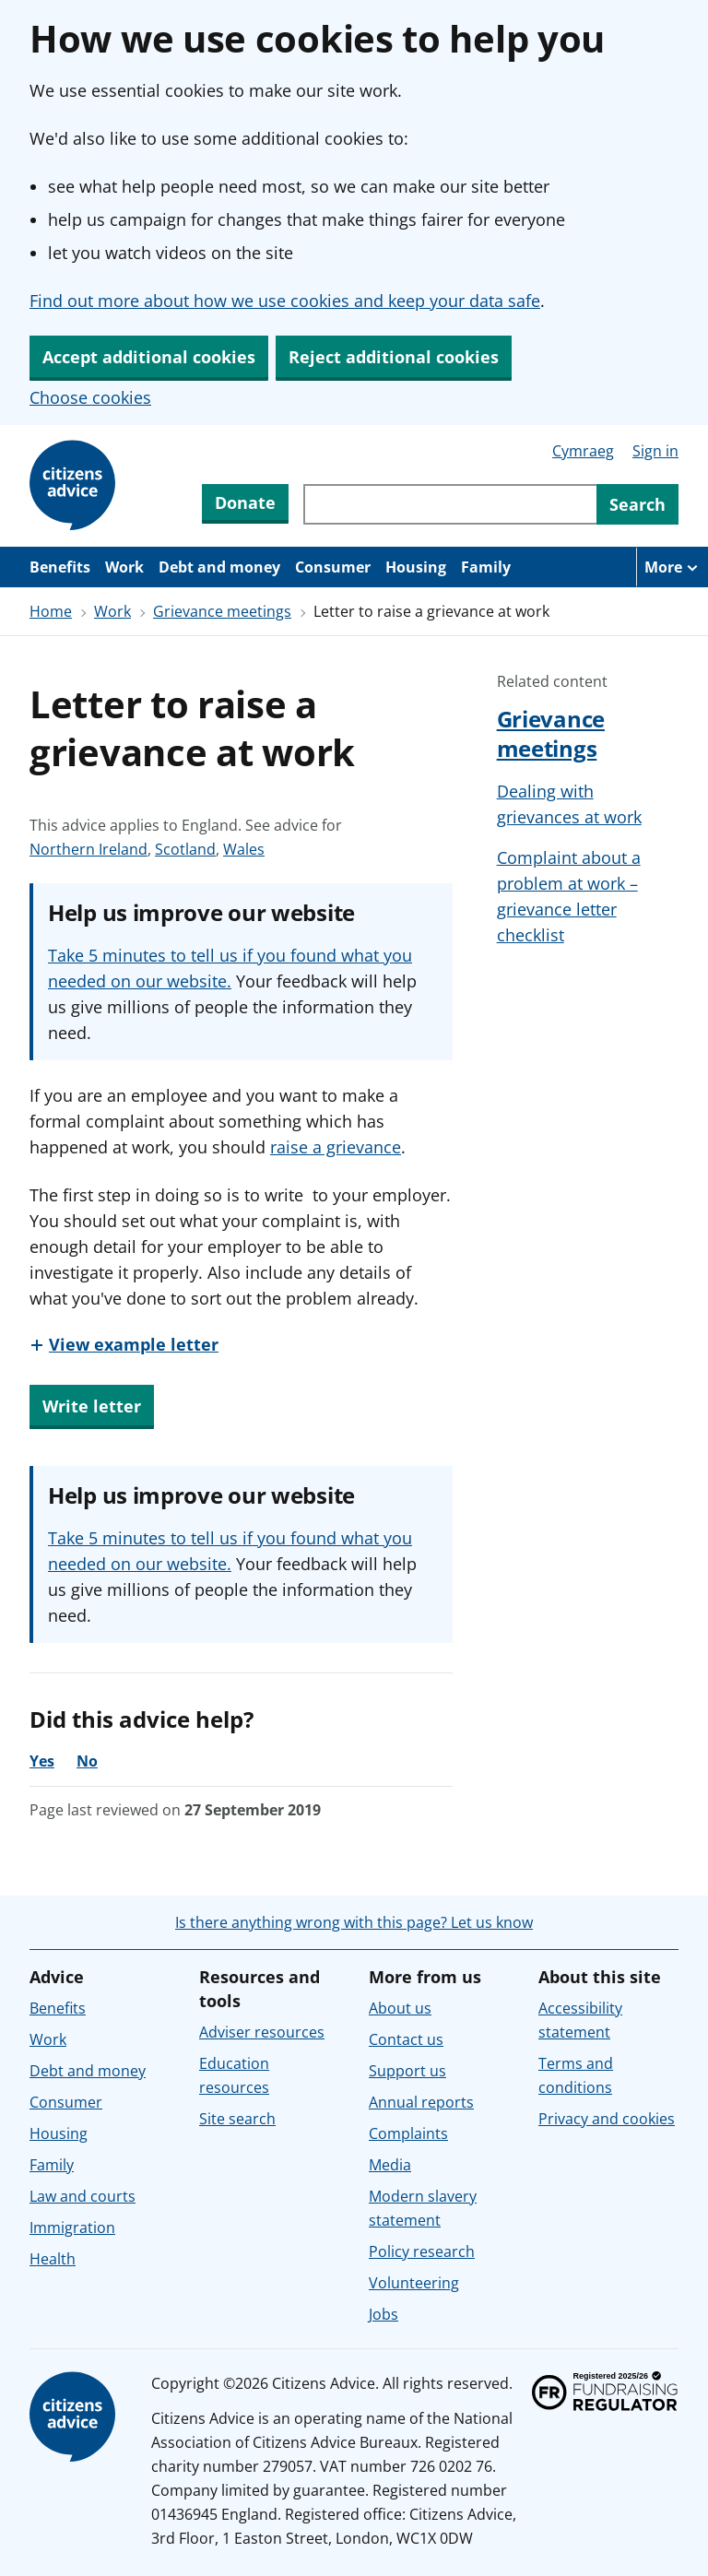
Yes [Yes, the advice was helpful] (42, 1761)
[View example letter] (124, 1344)
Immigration (72, 2227)
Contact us (406, 2039)
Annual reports (421, 2102)
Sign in (655, 451)
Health (53, 2259)
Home (51, 611)
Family (486, 567)
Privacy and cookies (606, 2119)
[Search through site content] (449, 504)
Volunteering (414, 2283)
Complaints (408, 2133)
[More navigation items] (672, 567)
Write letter (91, 1406)
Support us (407, 2071)
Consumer (333, 567)
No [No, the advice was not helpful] (87, 1761)
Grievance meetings (222, 611)
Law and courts (83, 2196)
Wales (244, 849)
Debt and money (219, 567)
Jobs (383, 2314)
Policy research (422, 2251)
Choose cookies (90, 397)
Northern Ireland (89, 849)
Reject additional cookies (394, 357)
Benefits (60, 567)
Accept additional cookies (148, 357)
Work (124, 567)
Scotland (185, 849)
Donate (245, 502)
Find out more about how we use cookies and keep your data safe (285, 301)
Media (390, 2165)
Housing (415, 567)
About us (400, 2008)
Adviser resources (261, 2032)
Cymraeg (583, 451)
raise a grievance (335, 1147)
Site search (237, 2119)
